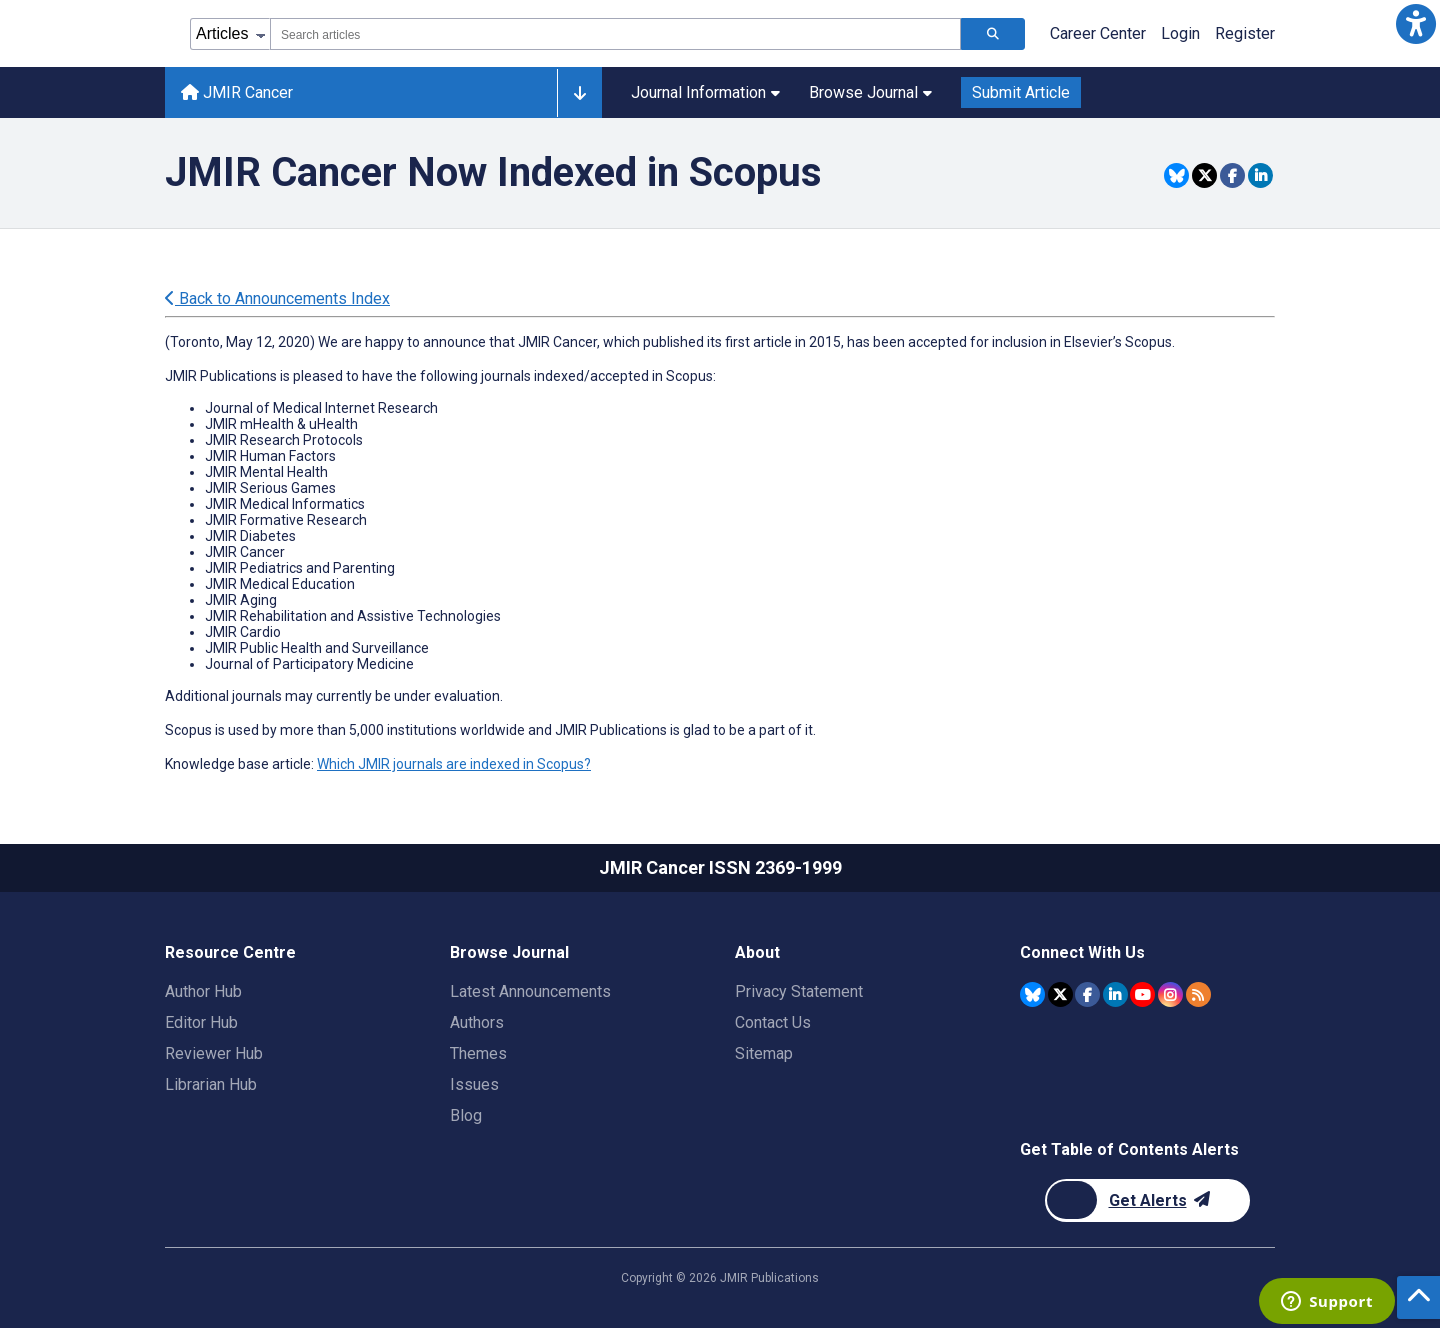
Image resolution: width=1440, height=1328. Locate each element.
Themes (478, 1053)
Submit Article (1021, 92)
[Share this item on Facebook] (1232, 175)
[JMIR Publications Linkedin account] (1115, 994)
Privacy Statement (799, 991)
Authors (477, 1022)
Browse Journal (870, 92)
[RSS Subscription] (1198, 994)
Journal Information (705, 92)
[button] (1416, 24)
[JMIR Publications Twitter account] (1060, 994)
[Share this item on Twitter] (1204, 175)
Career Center (1098, 33)
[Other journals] (579, 93)
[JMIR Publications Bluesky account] (1032, 994)
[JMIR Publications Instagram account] (1170, 994)
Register (1245, 33)
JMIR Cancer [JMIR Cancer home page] (237, 92)
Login (1180, 33)
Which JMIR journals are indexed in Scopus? (454, 764)
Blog (466, 1115)
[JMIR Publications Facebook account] (1087, 994)
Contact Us (773, 1022)
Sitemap (764, 1053)
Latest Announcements (530, 991)
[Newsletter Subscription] (1147, 1200)
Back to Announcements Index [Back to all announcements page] (277, 298)
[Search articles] (993, 34)
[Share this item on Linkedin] (1260, 175)
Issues (474, 1084)
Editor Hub (201, 1022)
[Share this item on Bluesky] (1176, 175)
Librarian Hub (211, 1084)
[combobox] (615, 34)
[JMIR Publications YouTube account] (1142, 994)
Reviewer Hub (214, 1053)
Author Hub (203, 991)
